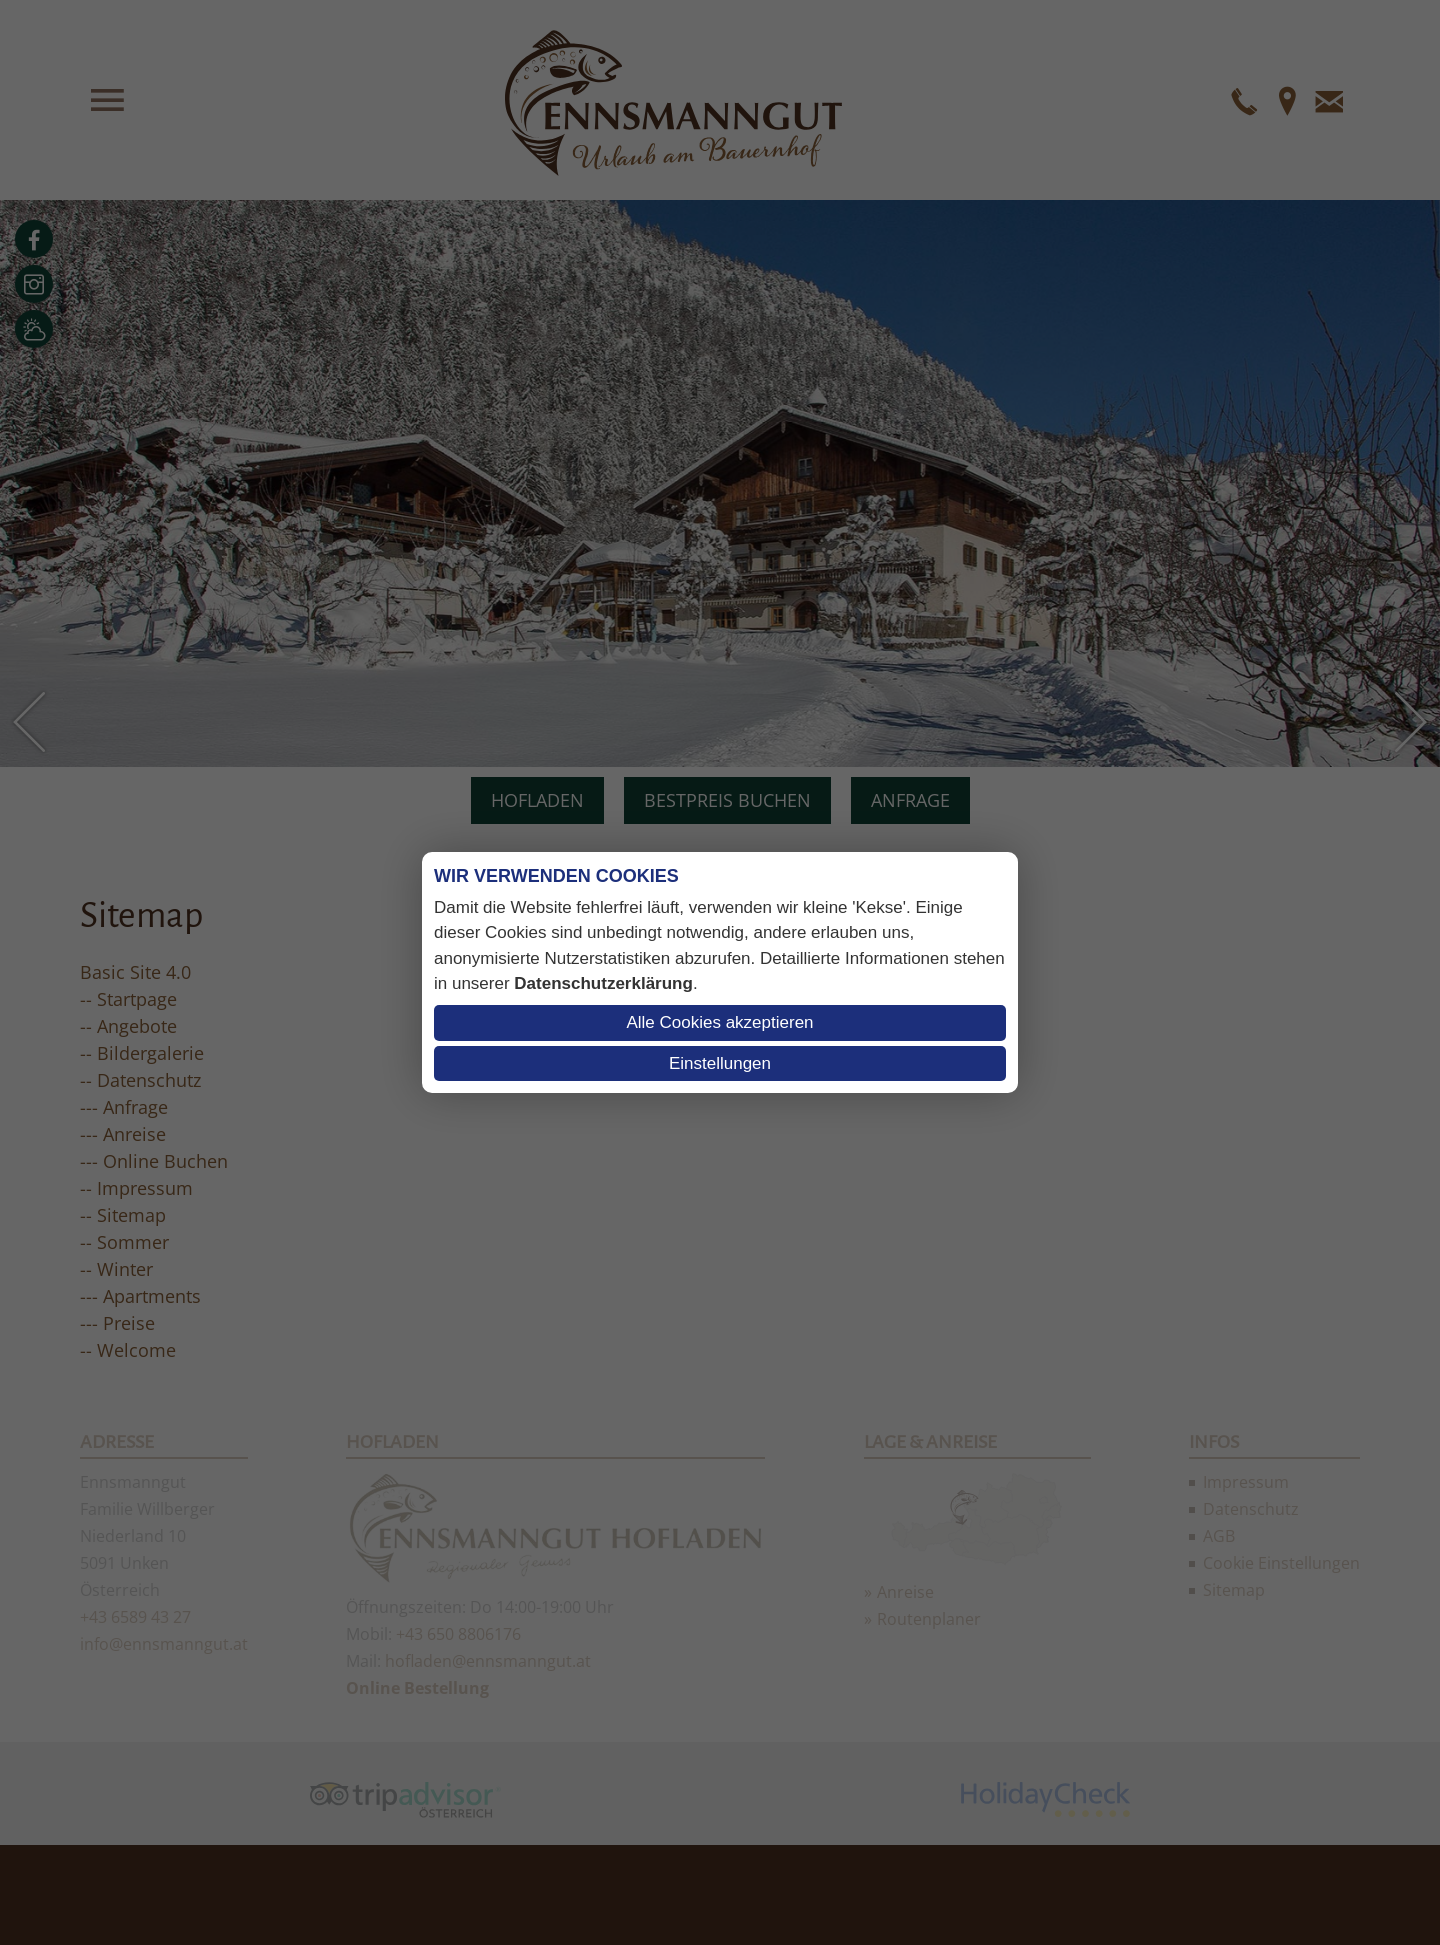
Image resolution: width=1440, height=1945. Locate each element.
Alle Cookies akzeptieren (719, 1022)
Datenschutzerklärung (603, 983)
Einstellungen (720, 1063)
